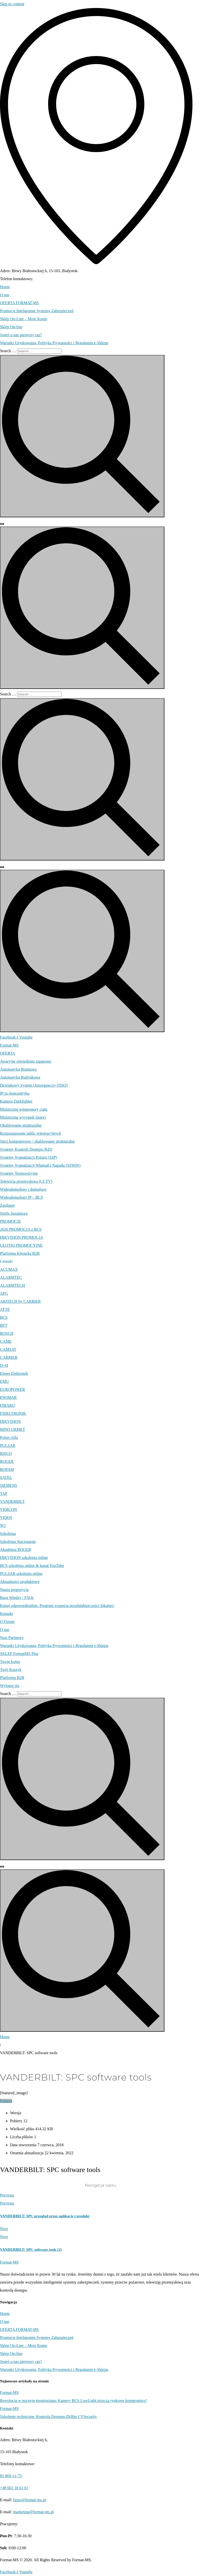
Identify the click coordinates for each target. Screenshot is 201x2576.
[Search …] (39, 351)
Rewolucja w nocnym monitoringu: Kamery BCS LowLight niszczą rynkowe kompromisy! (73, 2400)
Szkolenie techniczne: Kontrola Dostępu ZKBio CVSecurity (49, 2416)
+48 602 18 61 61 (72, 279)
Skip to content (12, 4)
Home (5, 2037)
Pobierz (6, 2101)
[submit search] (82, 436)
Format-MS (9, 2392)
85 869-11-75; (45, 279)
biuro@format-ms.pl (29, 2500)
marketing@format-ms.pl (33, 2512)
